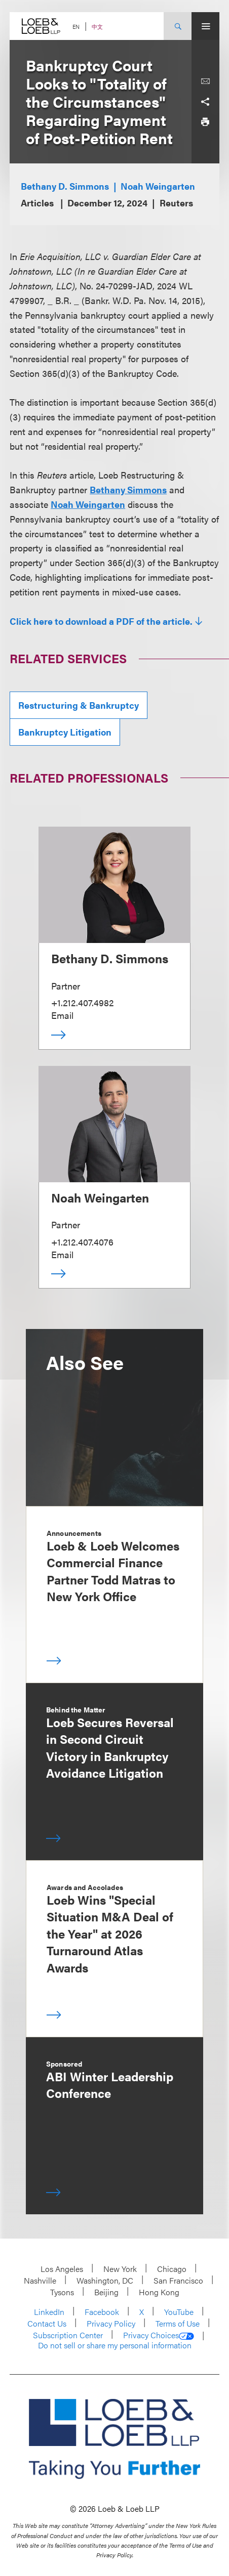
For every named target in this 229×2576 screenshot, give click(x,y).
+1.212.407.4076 (82, 1241)
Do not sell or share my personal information (115, 2345)
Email (62, 1015)
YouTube (179, 2311)
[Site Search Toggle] (178, 26)
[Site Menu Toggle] (205, 26)
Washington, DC (105, 2280)
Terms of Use (178, 2323)
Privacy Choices (158, 2335)
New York (120, 2268)
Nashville (40, 2280)
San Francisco (178, 2280)
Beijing (106, 2292)
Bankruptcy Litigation (64, 731)
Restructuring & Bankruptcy (78, 705)
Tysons (62, 2292)
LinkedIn (49, 2311)
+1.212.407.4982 (82, 1002)
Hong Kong (159, 2292)
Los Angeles (62, 2268)
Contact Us (46, 2323)
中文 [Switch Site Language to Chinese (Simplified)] (97, 26)
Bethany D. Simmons (65, 186)
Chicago (171, 2268)
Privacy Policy (111, 2323)
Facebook (102, 2311)
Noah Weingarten (158, 186)
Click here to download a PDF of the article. (101, 621)
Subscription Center (68, 2335)
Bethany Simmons (128, 489)
